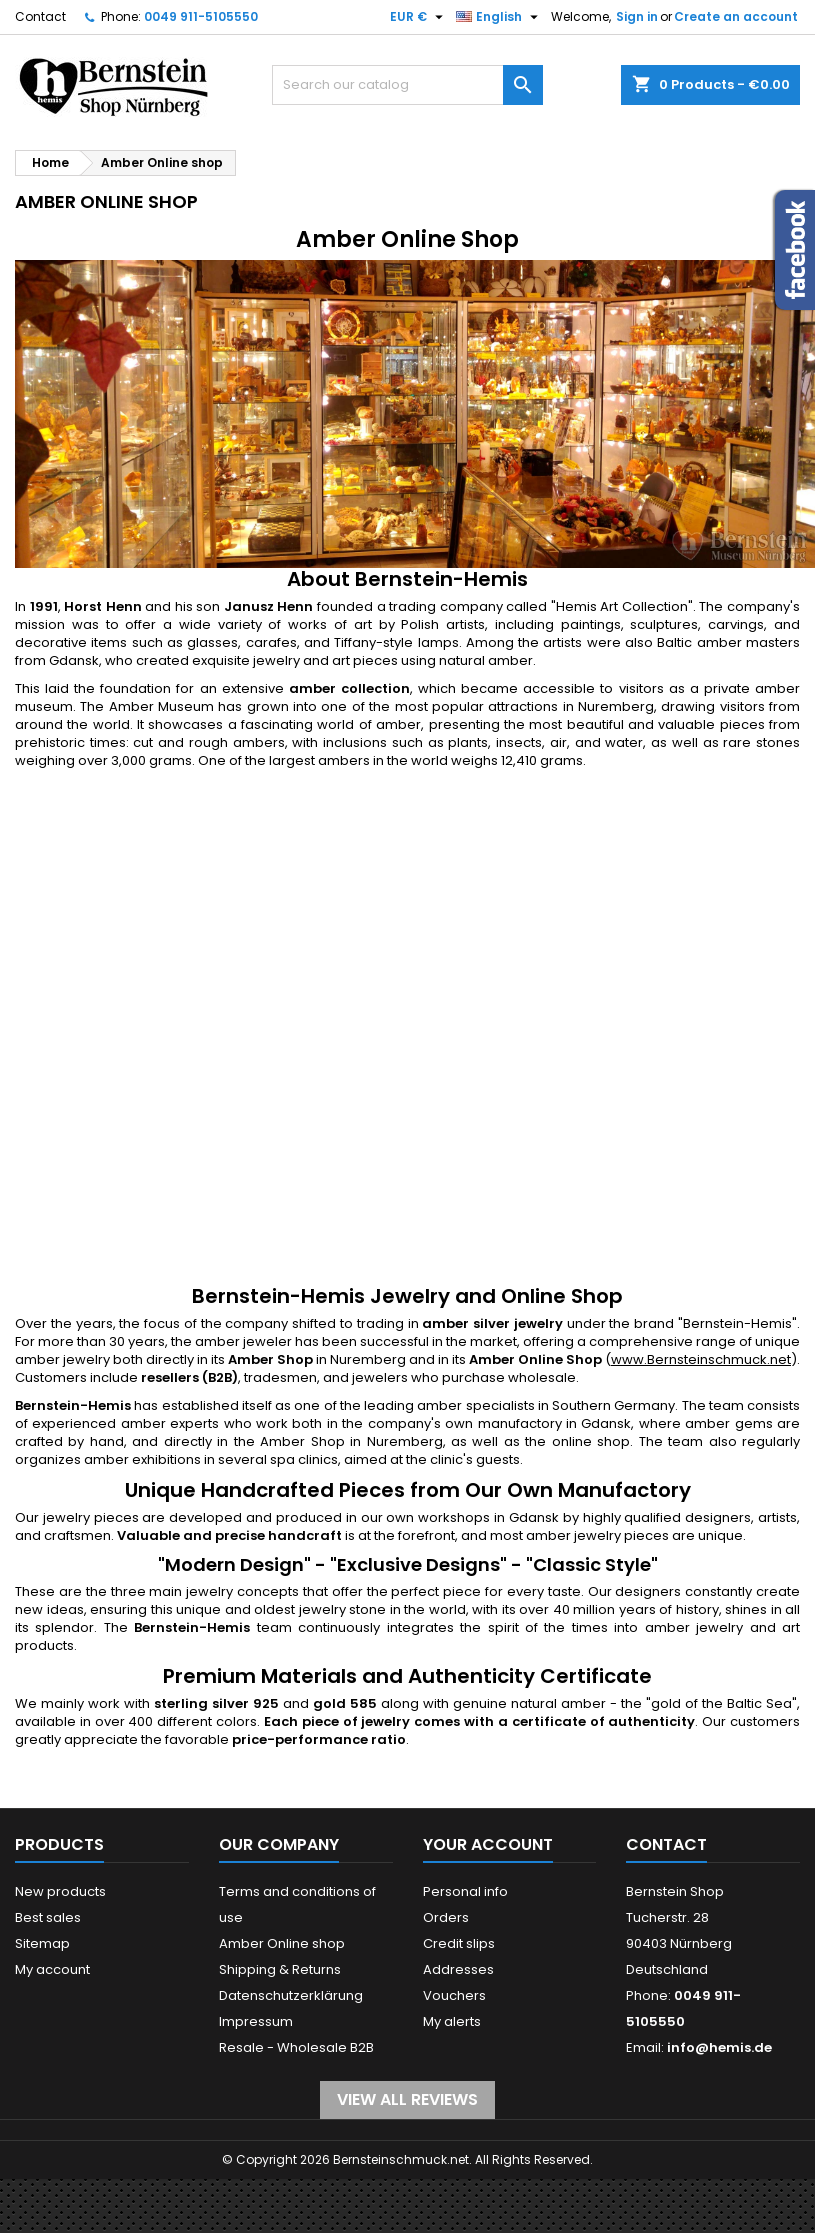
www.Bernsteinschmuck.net (701, 1359)
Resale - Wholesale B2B (296, 2047)
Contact (40, 16)
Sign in (637, 16)
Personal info (465, 1891)
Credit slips (459, 1943)
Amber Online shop (282, 1943)
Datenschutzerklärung (291, 1995)
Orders (446, 1917)
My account (52, 1969)
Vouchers (454, 1995)
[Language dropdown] (499, 17)
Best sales (48, 1917)
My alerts (452, 2021)
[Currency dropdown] (419, 17)
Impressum (256, 2021)
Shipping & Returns (280, 1969)
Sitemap (42, 1943)
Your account (488, 1844)
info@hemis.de (719, 2047)
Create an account (736, 16)
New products (60, 1891)
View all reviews (407, 2099)
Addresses (458, 1969)
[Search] (408, 85)
